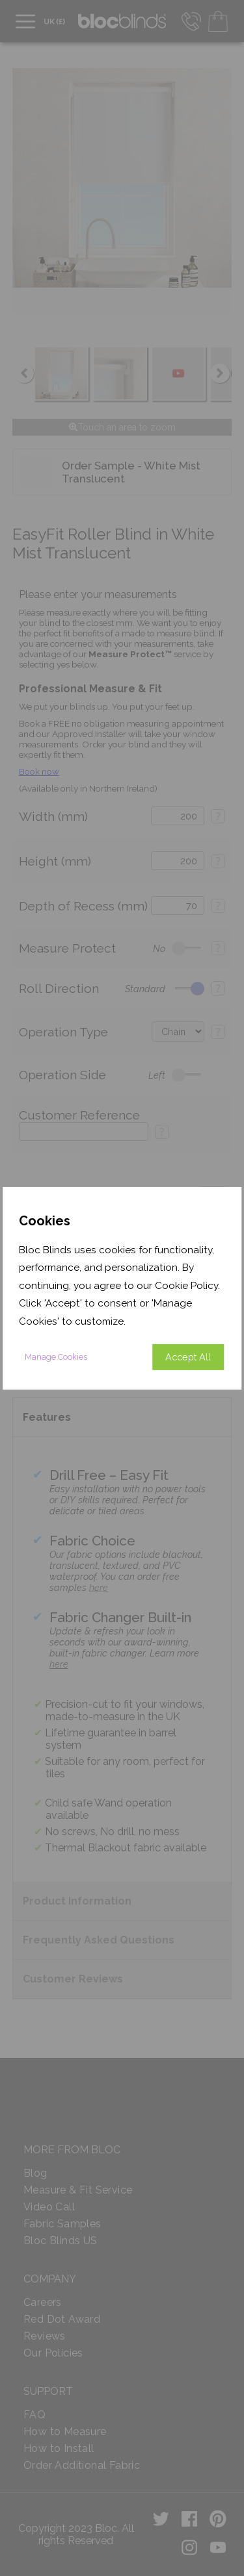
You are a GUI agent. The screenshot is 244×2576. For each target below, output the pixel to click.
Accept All (188, 1356)
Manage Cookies (56, 1357)
